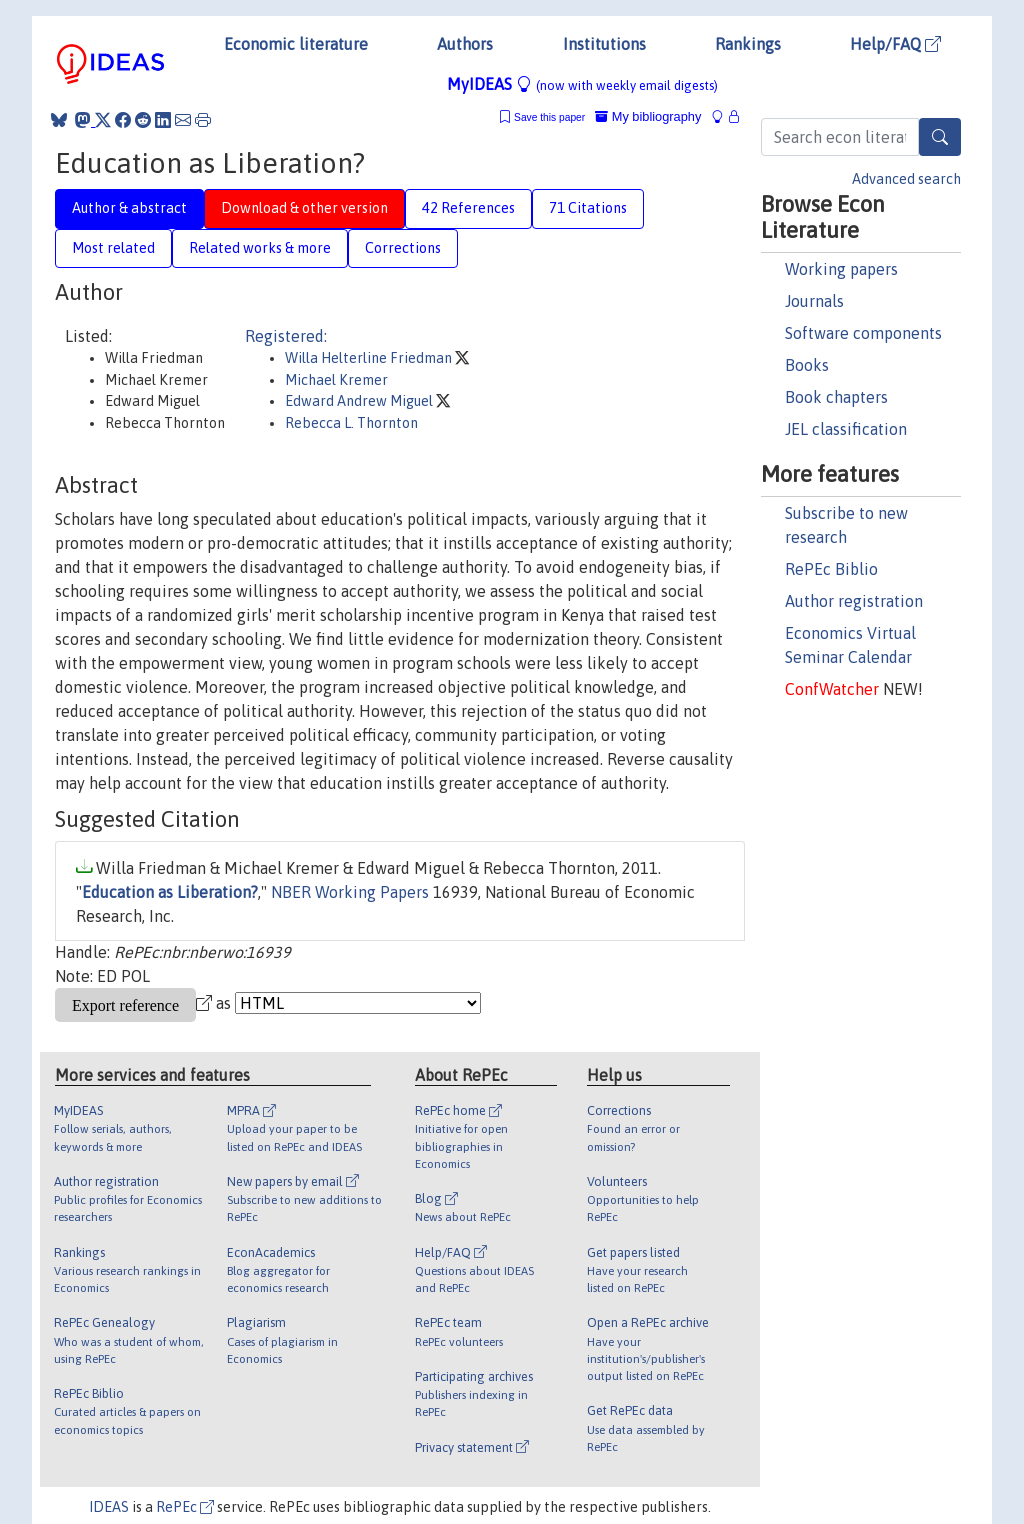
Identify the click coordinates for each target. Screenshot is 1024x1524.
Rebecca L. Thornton (351, 423)
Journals (814, 301)
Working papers (841, 269)
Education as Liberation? (170, 892)
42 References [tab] (468, 208)
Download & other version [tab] (304, 208)
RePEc (185, 1507)
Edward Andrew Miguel (360, 401)
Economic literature (296, 44)
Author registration (854, 601)
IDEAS (109, 1507)
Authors (465, 44)
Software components (863, 333)
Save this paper (549, 117)
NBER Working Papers (350, 892)
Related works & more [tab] (260, 248)
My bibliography (648, 116)
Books (807, 365)
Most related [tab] (113, 248)
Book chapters (836, 397)
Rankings (748, 44)
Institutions (604, 44)
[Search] (940, 137)
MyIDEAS (582, 84)
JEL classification (846, 429)
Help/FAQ (895, 44)
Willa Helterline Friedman (370, 358)
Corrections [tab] (403, 248)
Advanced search (906, 179)
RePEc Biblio (831, 569)
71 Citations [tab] (588, 208)
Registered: (286, 336)
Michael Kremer (336, 380)
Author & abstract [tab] (129, 208)
